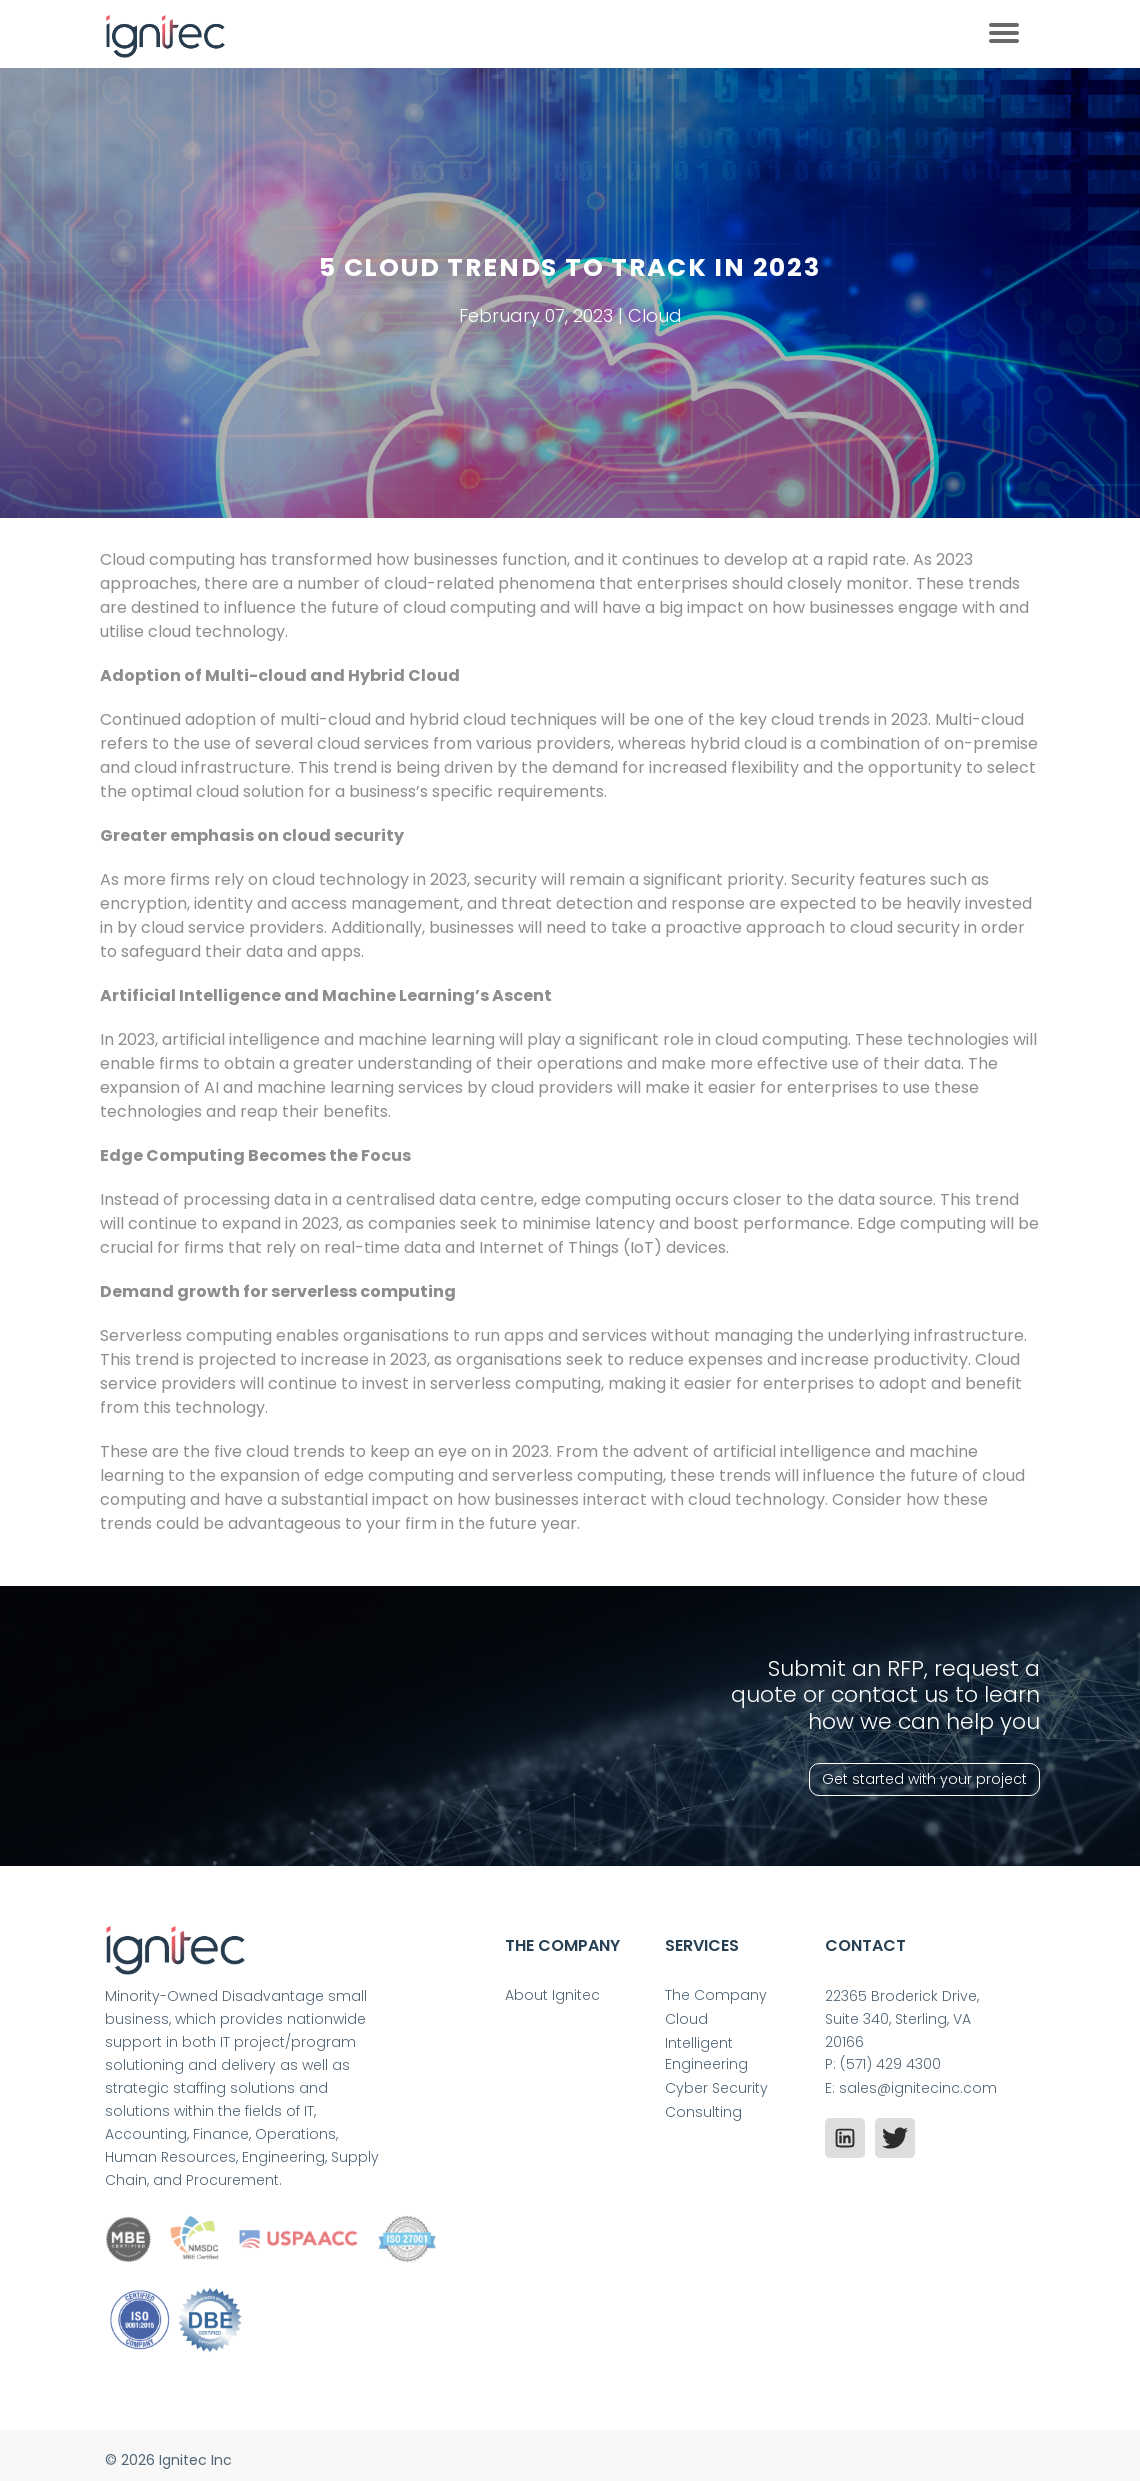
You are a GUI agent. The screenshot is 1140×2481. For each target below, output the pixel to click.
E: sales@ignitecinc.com (911, 2088)
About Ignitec (552, 1995)
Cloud (686, 2019)
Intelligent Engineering (706, 2053)
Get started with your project (924, 1779)
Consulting (703, 2112)
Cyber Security (716, 2088)
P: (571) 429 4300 (883, 2064)
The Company (716, 1995)
